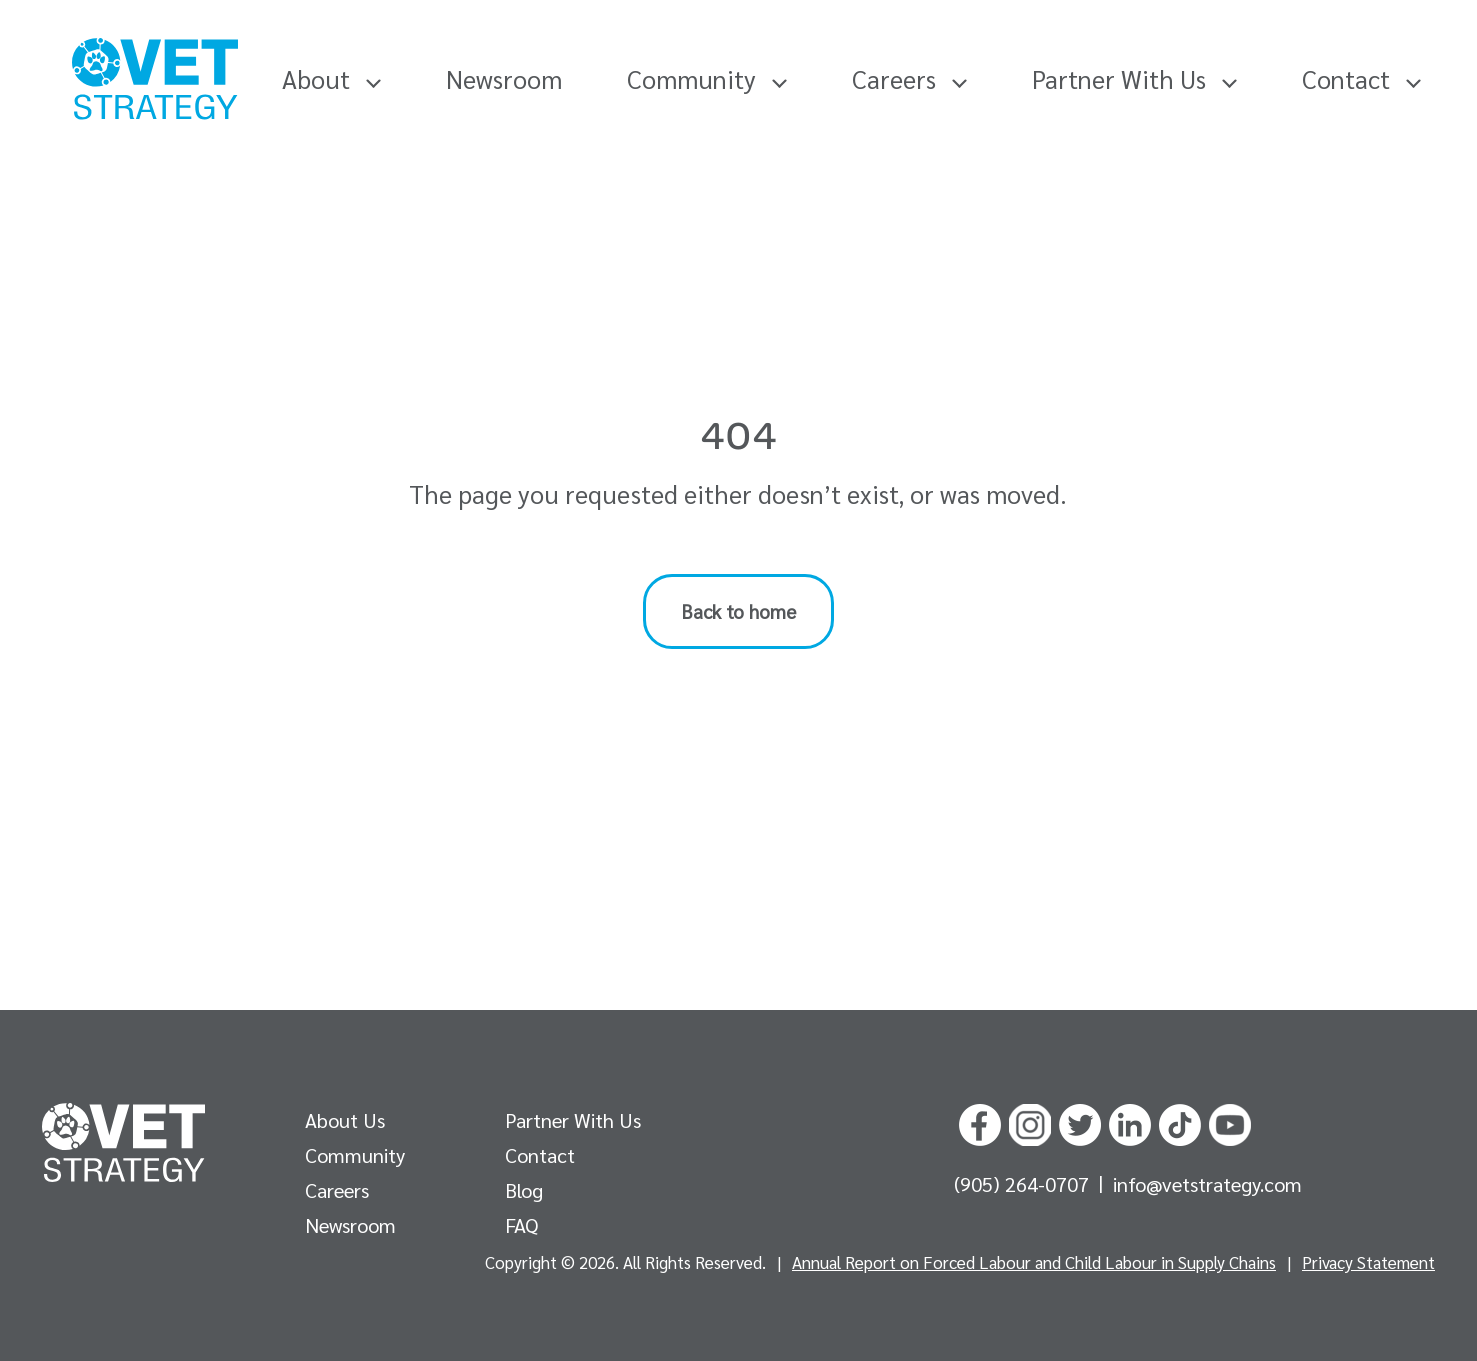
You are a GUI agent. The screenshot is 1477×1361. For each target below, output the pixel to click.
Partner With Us (1134, 78)
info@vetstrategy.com (1207, 1184)
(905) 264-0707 (1024, 1184)
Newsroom (504, 78)
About (331, 78)
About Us (345, 1120)
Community (707, 78)
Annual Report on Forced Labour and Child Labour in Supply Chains (1034, 1262)
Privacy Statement (1368, 1262)
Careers (909, 78)
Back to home (738, 611)
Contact (1361, 78)
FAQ (521, 1225)
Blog (524, 1190)
